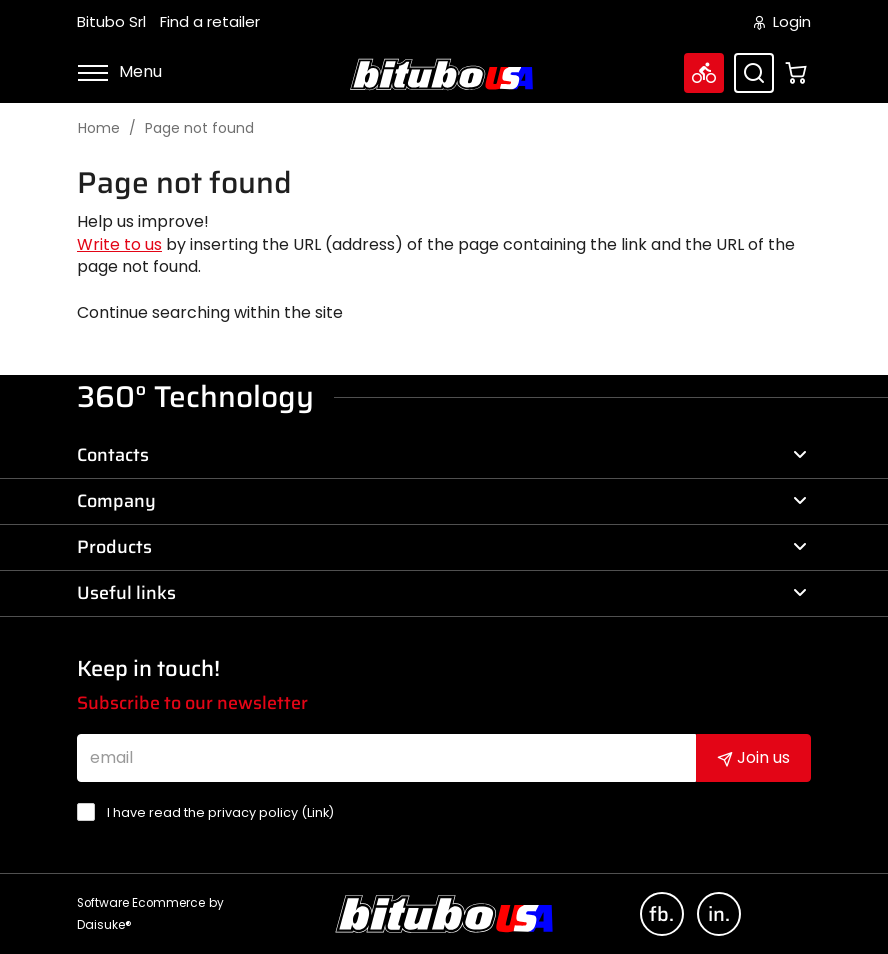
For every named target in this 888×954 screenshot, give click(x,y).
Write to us (119, 244)
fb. (661, 914)
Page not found (199, 128)
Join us (753, 757)
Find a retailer (210, 22)
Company (442, 501)
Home (99, 128)
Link (318, 812)
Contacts (442, 455)
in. (719, 914)
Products (442, 547)
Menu (119, 71)
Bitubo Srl (111, 22)
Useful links (442, 593)
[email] (386, 758)
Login (782, 22)
